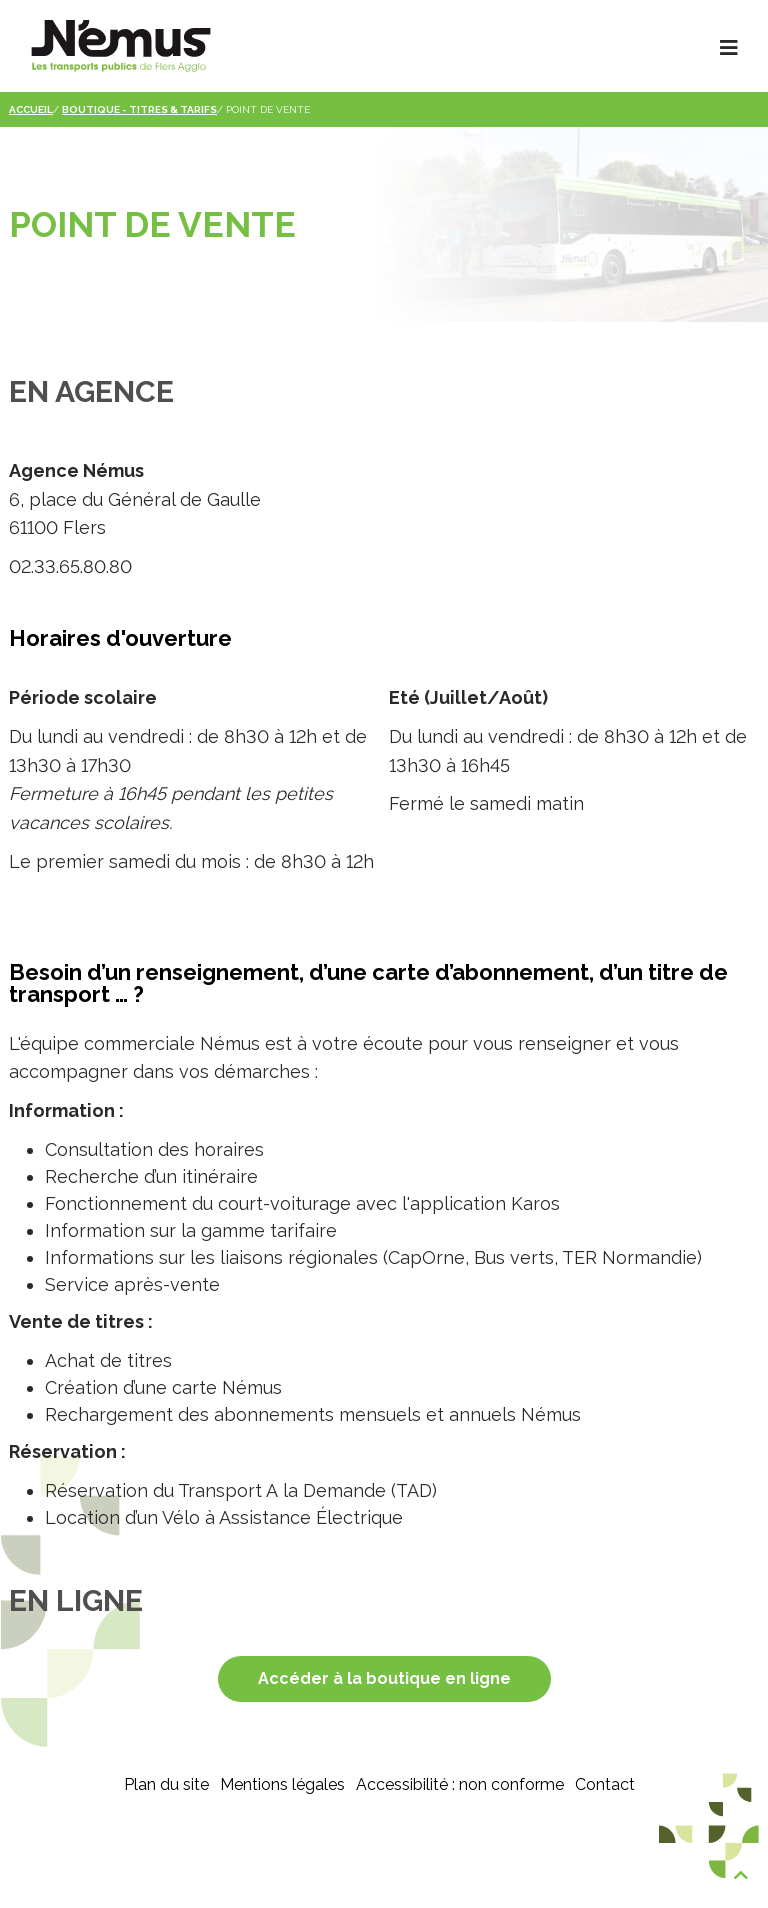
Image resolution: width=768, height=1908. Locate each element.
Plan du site (166, 1784)
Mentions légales (282, 1784)
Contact (605, 1784)
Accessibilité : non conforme (460, 1784)
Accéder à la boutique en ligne (384, 1678)
